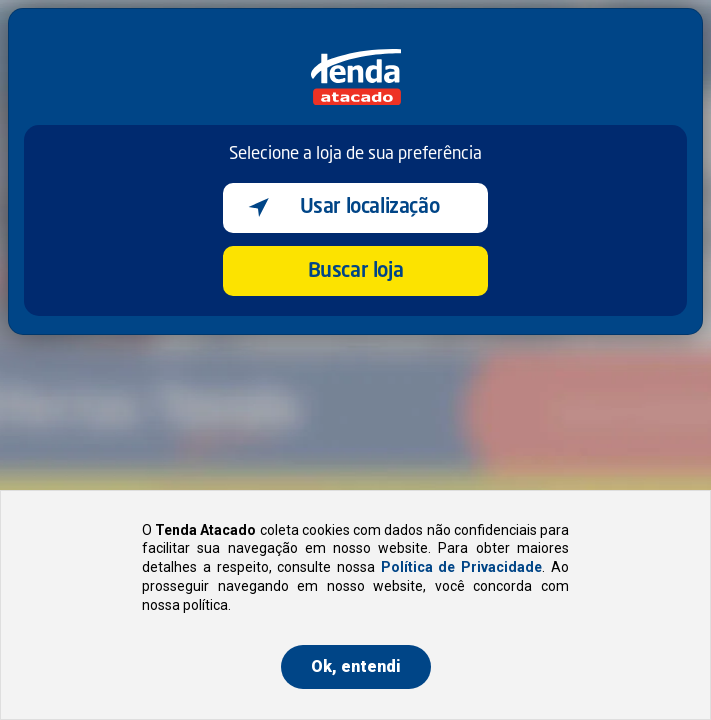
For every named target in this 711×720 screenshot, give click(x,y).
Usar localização (370, 208)
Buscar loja (356, 272)
